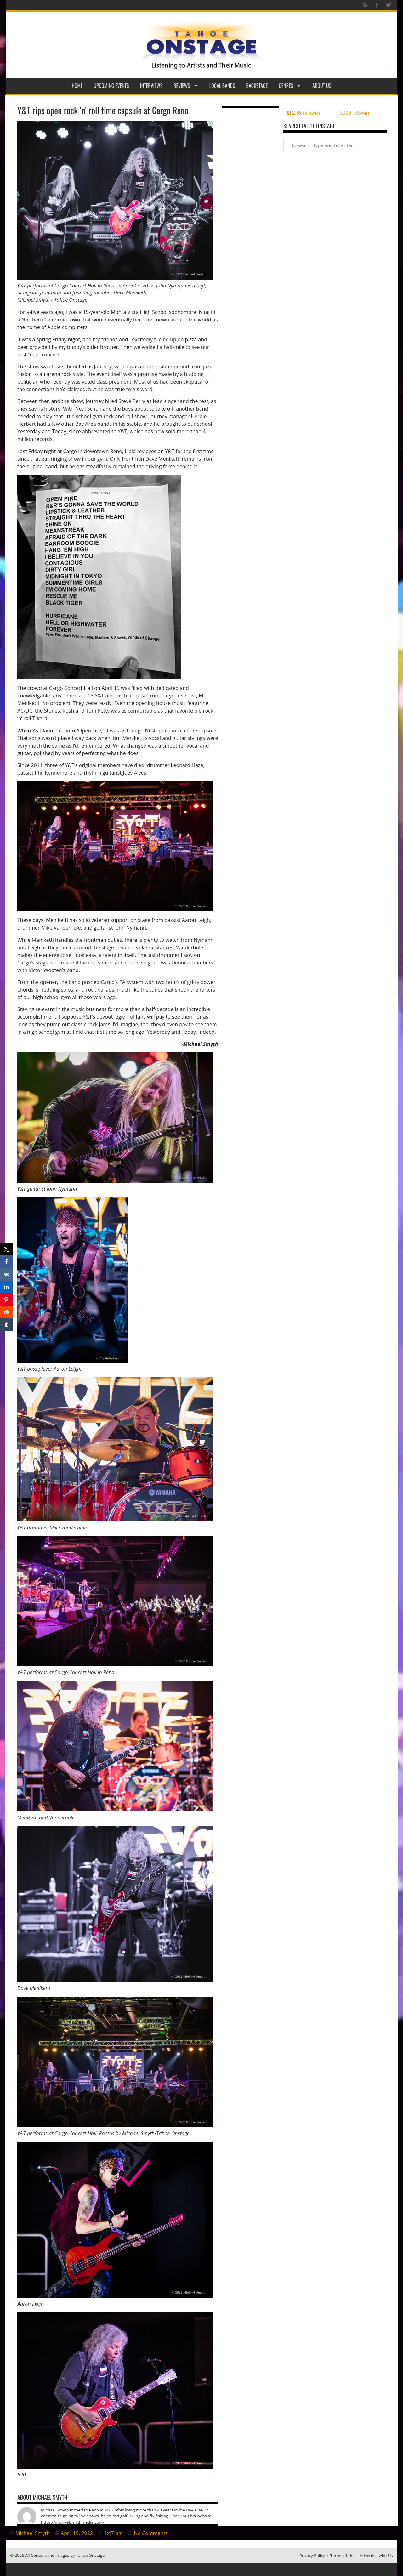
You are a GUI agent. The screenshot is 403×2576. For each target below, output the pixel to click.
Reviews (185, 85)
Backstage (257, 85)
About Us (321, 85)
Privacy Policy (312, 2555)
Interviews (151, 85)
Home (77, 85)
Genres (290, 85)
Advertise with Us (376, 2555)
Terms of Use (342, 2555)
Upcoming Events (111, 85)
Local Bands (222, 85)
